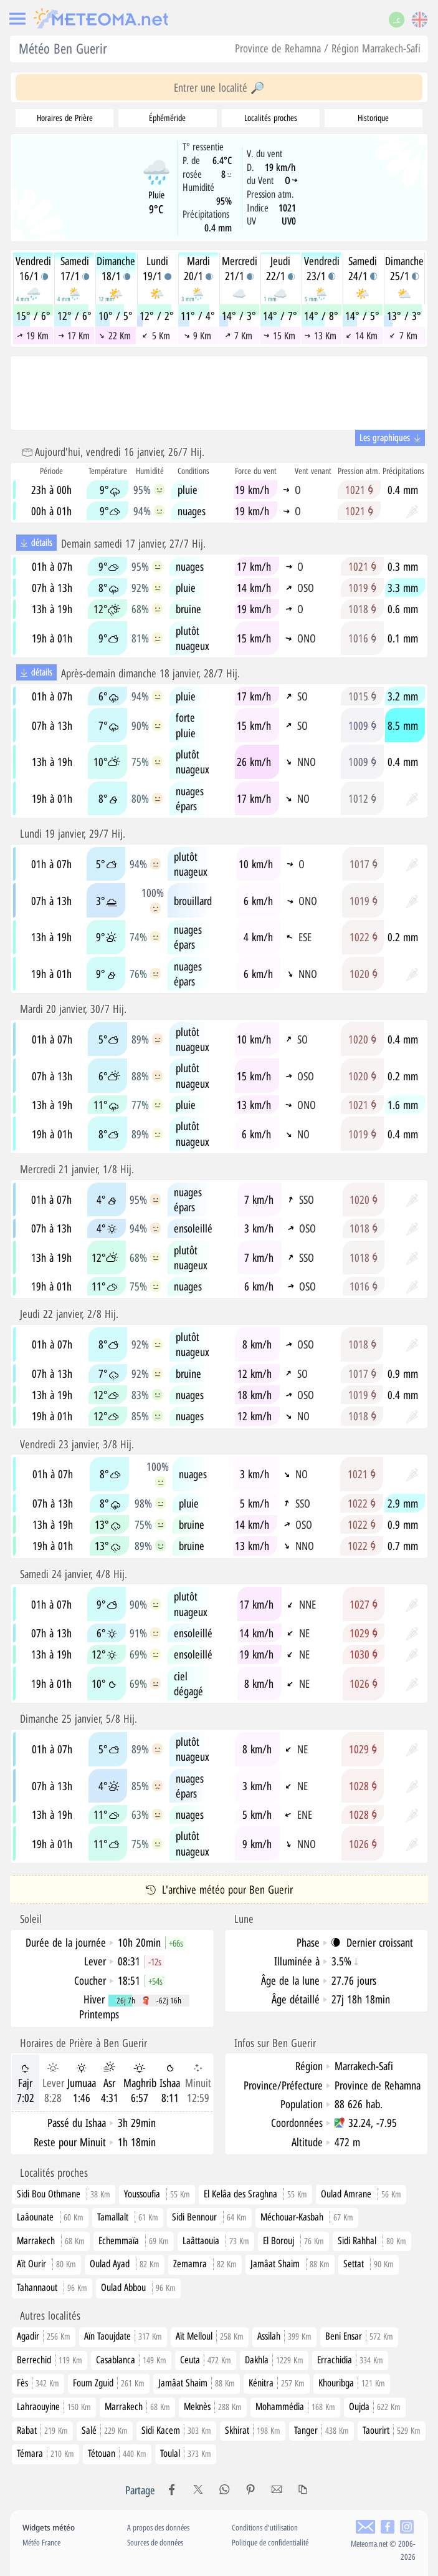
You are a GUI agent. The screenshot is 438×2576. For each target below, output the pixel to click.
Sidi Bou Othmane (48, 2194)
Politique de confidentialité (270, 2542)
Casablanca (131, 2359)
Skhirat (252, 2430)
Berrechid (49, 2359)
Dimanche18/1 (116, 268)
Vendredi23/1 (322, 268)
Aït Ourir (31, 2263)
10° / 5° (115, 315)
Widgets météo (48, 2527)
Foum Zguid (109, 2383)
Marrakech (36, 2240)
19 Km (32, 335)
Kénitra (277, 2383)
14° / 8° (321, 315)
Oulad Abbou (123, 2287)
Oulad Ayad (110, 2263)
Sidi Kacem (176, 2430)
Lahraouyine (54, 2406)
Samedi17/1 (74, 268)
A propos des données (158, 2527)
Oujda (375, 2406)
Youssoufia (142, 2194)
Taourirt (392, 2430)
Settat (353, 2263)
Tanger (321, 2430)
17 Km (74, 335)
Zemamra (190, 2263)
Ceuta (205, 2359)
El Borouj (278, 2240)
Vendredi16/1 (33, 268)
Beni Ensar (359, 2336)
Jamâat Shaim (275, 2263)
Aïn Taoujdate (123, 2336)
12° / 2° (157, 315)
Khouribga (351, 2383)
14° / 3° (239, 315)
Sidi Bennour (194, 2217)
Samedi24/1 (362, 268)
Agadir (43, 2336)
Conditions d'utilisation (265, 2527)
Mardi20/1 (198, 268)
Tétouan (117, 2453)
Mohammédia (295, 2406)
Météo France (41, 2542)
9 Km (197, 335)
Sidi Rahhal (357, 2240)
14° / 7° (280, 315)
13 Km (320, 335)
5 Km (156, 335)
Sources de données (155, 2542)
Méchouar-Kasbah (291, 2217)
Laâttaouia (201, 2240)
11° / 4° (198, 315)
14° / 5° (362, 315)
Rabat (42, 2430)
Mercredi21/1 (239, 268)
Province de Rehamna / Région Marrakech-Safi (328, 48)
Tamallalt (112, 2217)
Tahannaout (37, 2287)
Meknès (213, 2406)
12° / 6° (74, 315)
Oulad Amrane (346, 2194)
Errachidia (350, 2359)
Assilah (284, 2336)
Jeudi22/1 (280, 268)
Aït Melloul (210, 2336)
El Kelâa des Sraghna (240, 2194)
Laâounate (35, 2217)
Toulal (185, 2453)
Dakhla (274, 2359)
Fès (38, 2383)
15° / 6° (33, 315)
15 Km (280, 335)
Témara (45, 2453)
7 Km (238, 335)
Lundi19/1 (157, 268)
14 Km (362, 335)
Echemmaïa (118, 2240)
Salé (105, 2430)
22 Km (115, 335)
